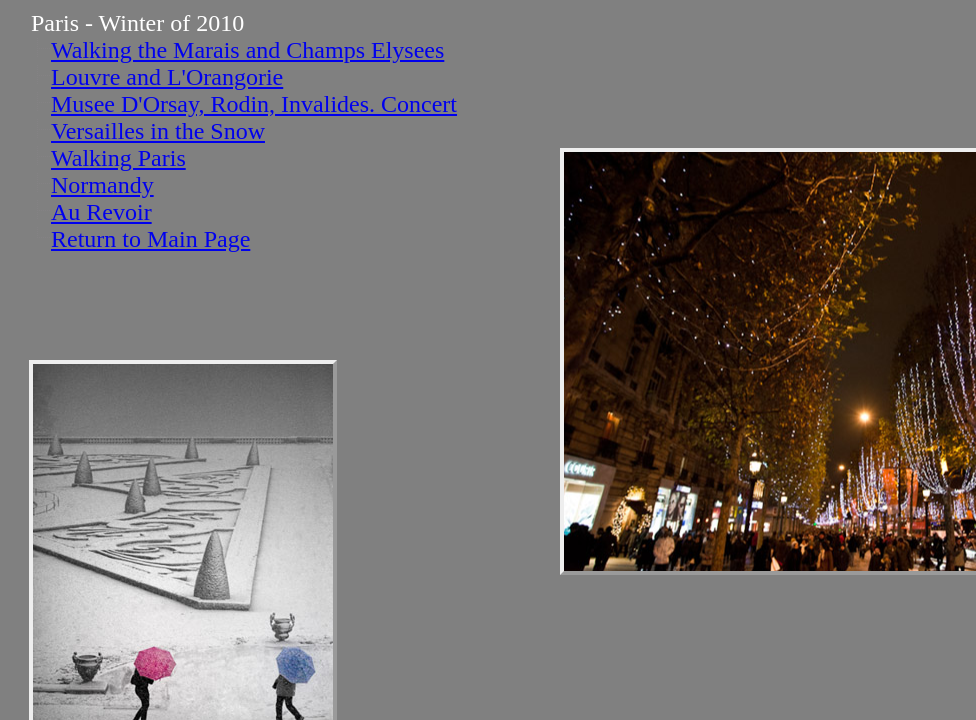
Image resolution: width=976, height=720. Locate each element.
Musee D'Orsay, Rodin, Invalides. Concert (254, 104)
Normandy (102, 185)
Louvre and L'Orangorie (167, 77)
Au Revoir (101, 212)
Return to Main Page (150, 239)
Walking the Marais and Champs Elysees (247, 50)
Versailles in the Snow (158, 131)
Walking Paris (118, 158)
